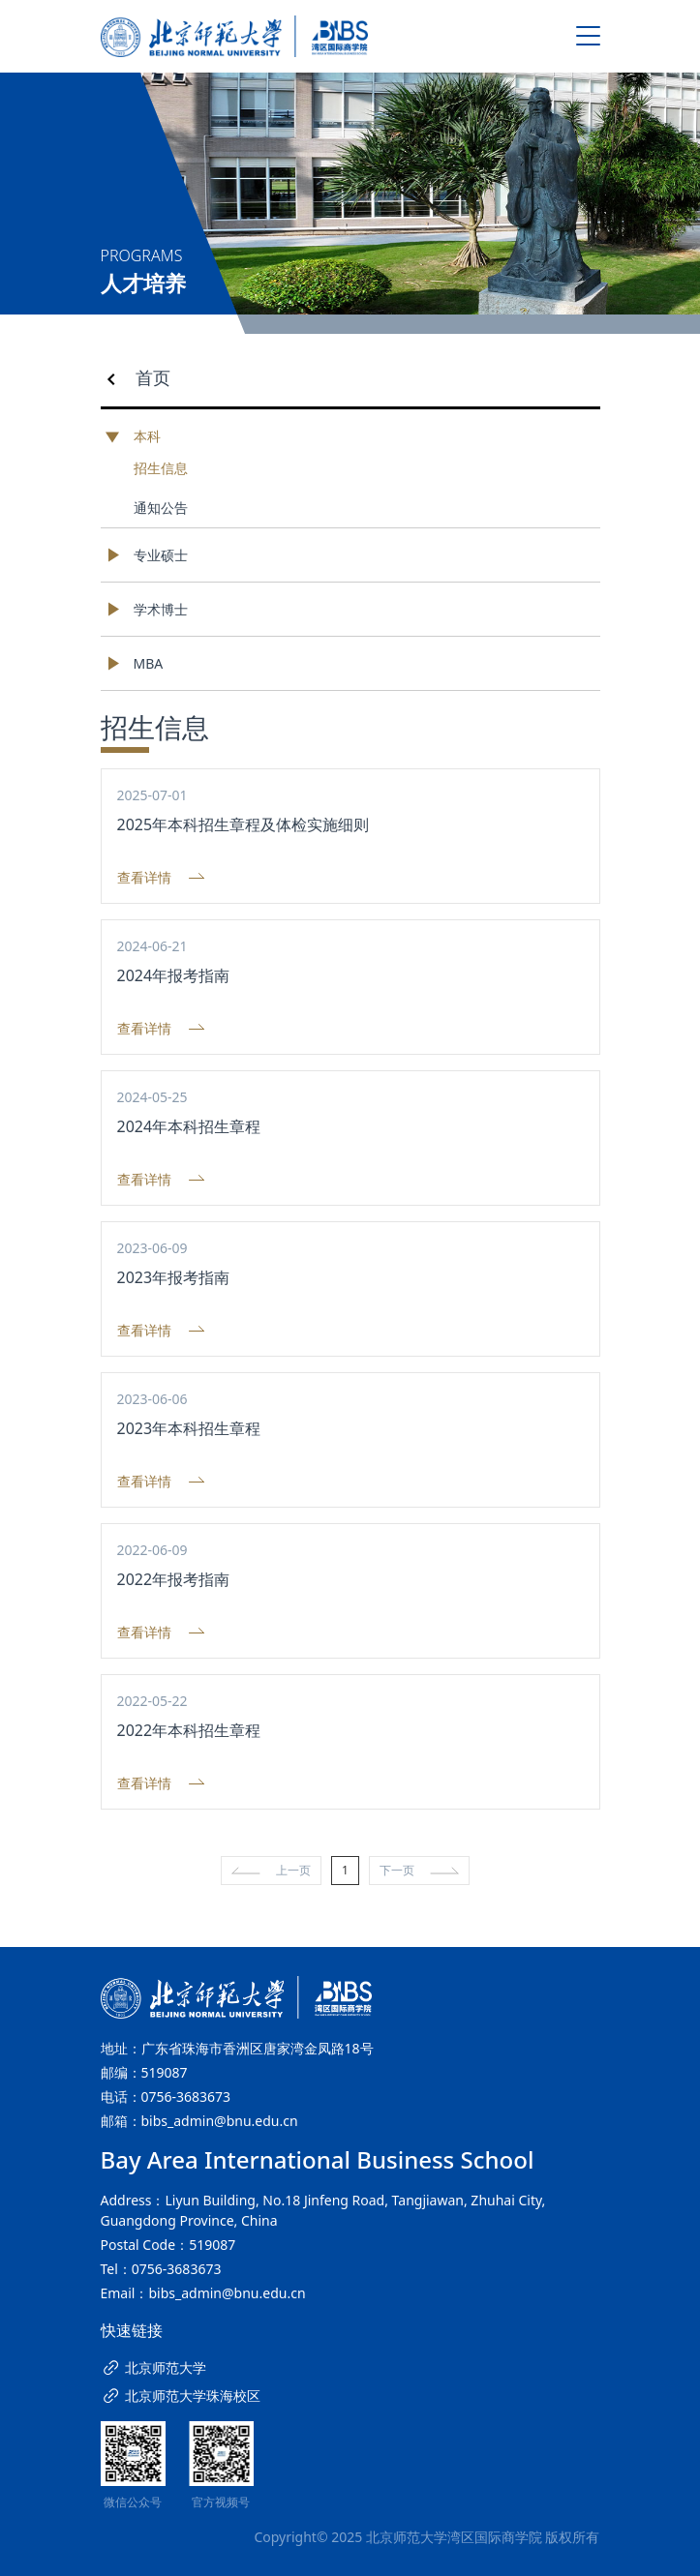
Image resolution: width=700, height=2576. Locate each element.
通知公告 (161, 507)
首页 (153, 377)
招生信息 (161, 468)
